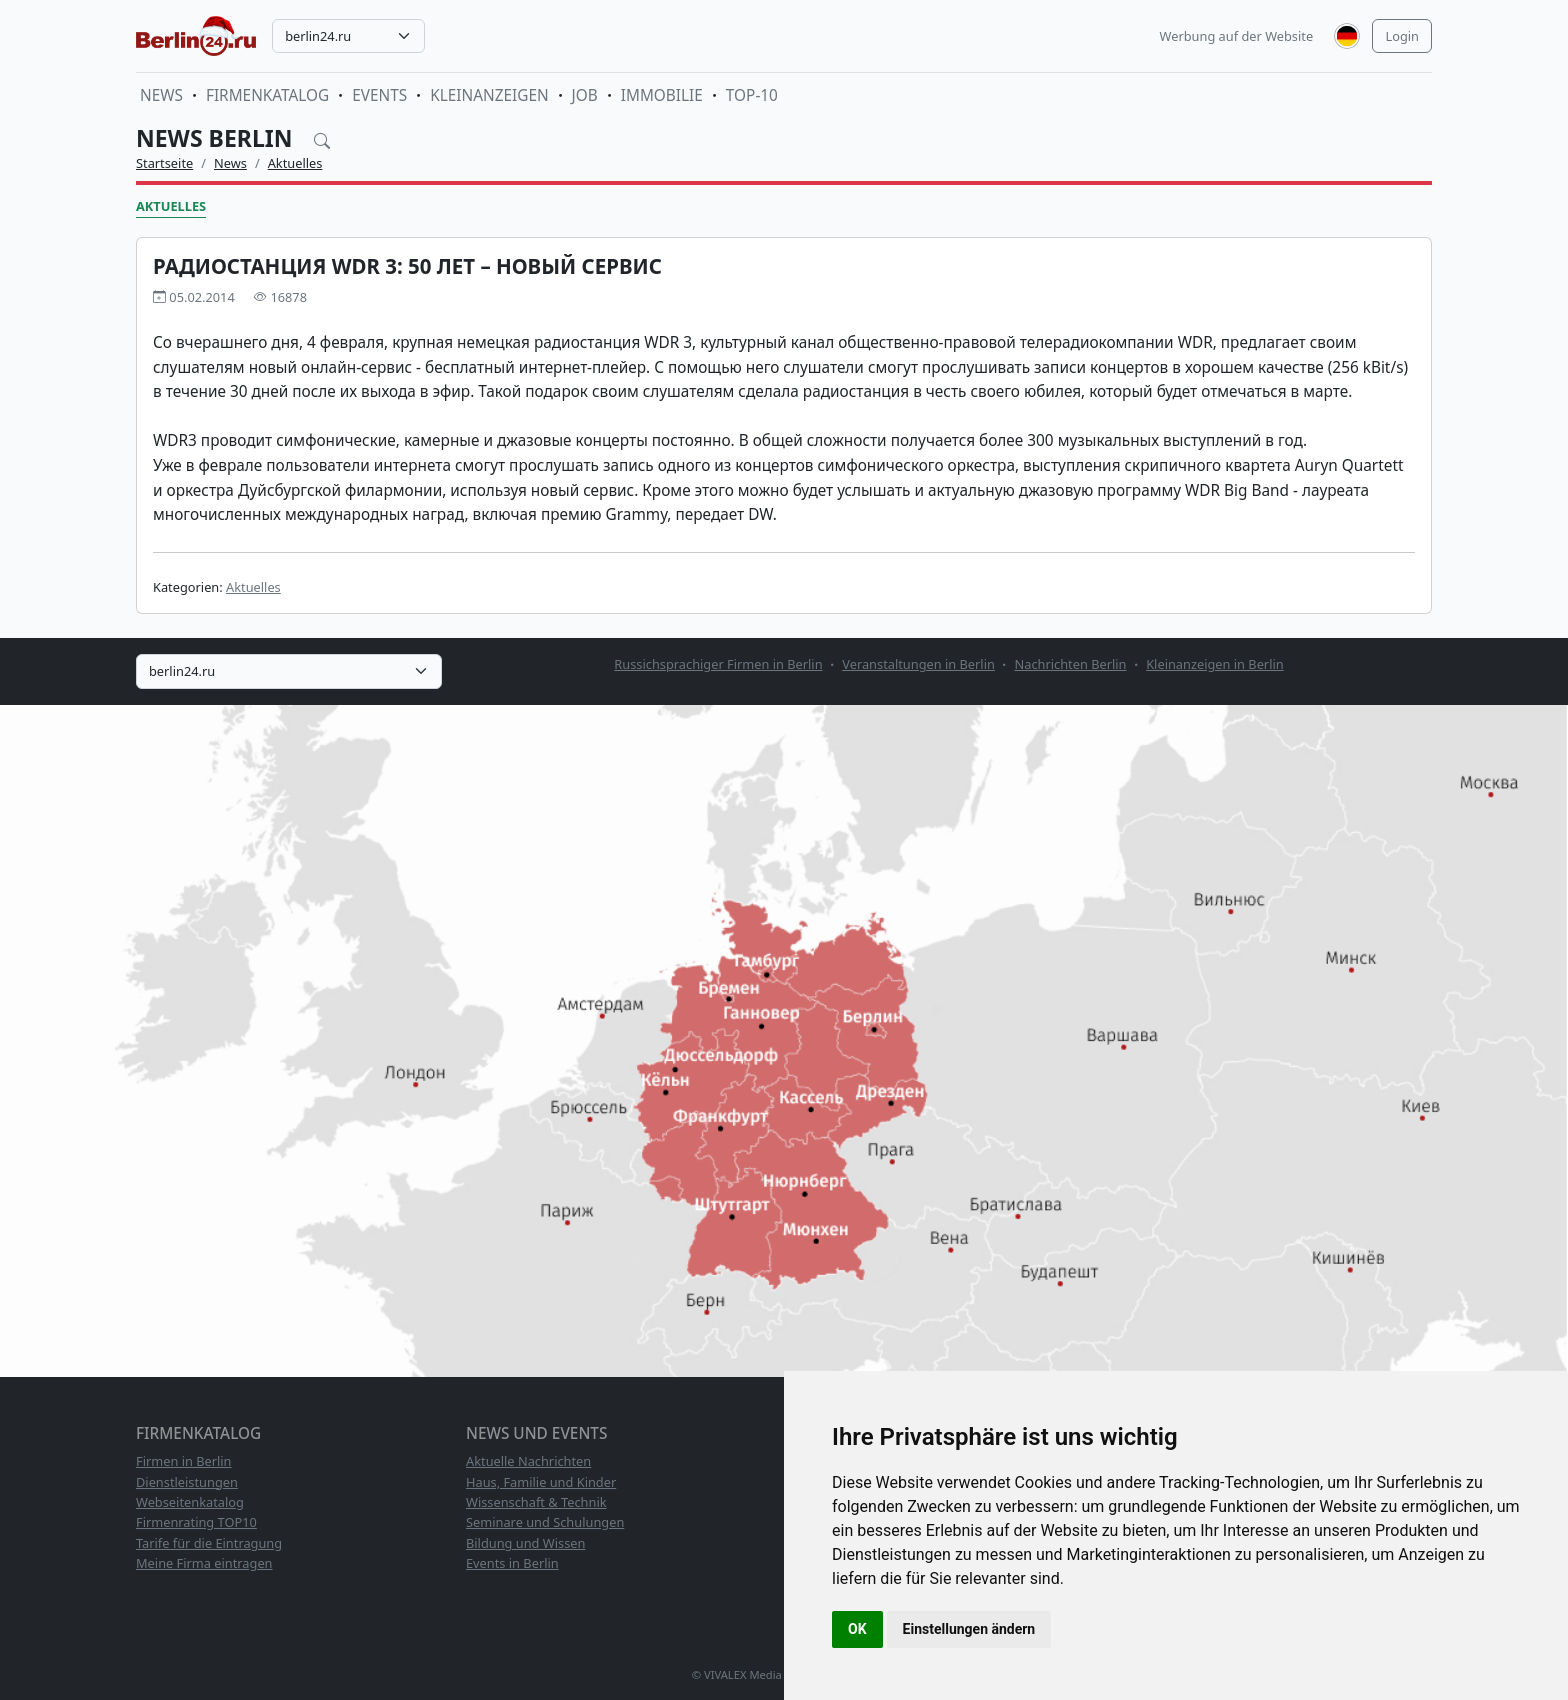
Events (379, 95)
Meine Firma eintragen (204, 1563)
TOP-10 (752, 95)
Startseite (164, 163)
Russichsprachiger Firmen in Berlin (718, 664)
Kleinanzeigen (489, 95)
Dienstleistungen (187, 1482)
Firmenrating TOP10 (196, 1522)
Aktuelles (295, 163)
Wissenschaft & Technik (536, 1502)
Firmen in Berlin (184, 1461)
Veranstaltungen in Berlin (918, 664)
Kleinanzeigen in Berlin (1214, 664)
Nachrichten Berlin (1071, 664)
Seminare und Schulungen (545, 1522)
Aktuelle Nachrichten (528, 1461)
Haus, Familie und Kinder (541, 1482)
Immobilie (662, 95)
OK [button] (857, 1629)
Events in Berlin (512, 1563)
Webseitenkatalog (190, 1502)
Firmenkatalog (267, 95)
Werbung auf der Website (1237, 36)
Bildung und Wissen (525, 1543)
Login (1402, 36)
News (161, 95)
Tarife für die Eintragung (209, 1543)
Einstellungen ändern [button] (969, 1629)
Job (585, 95)
